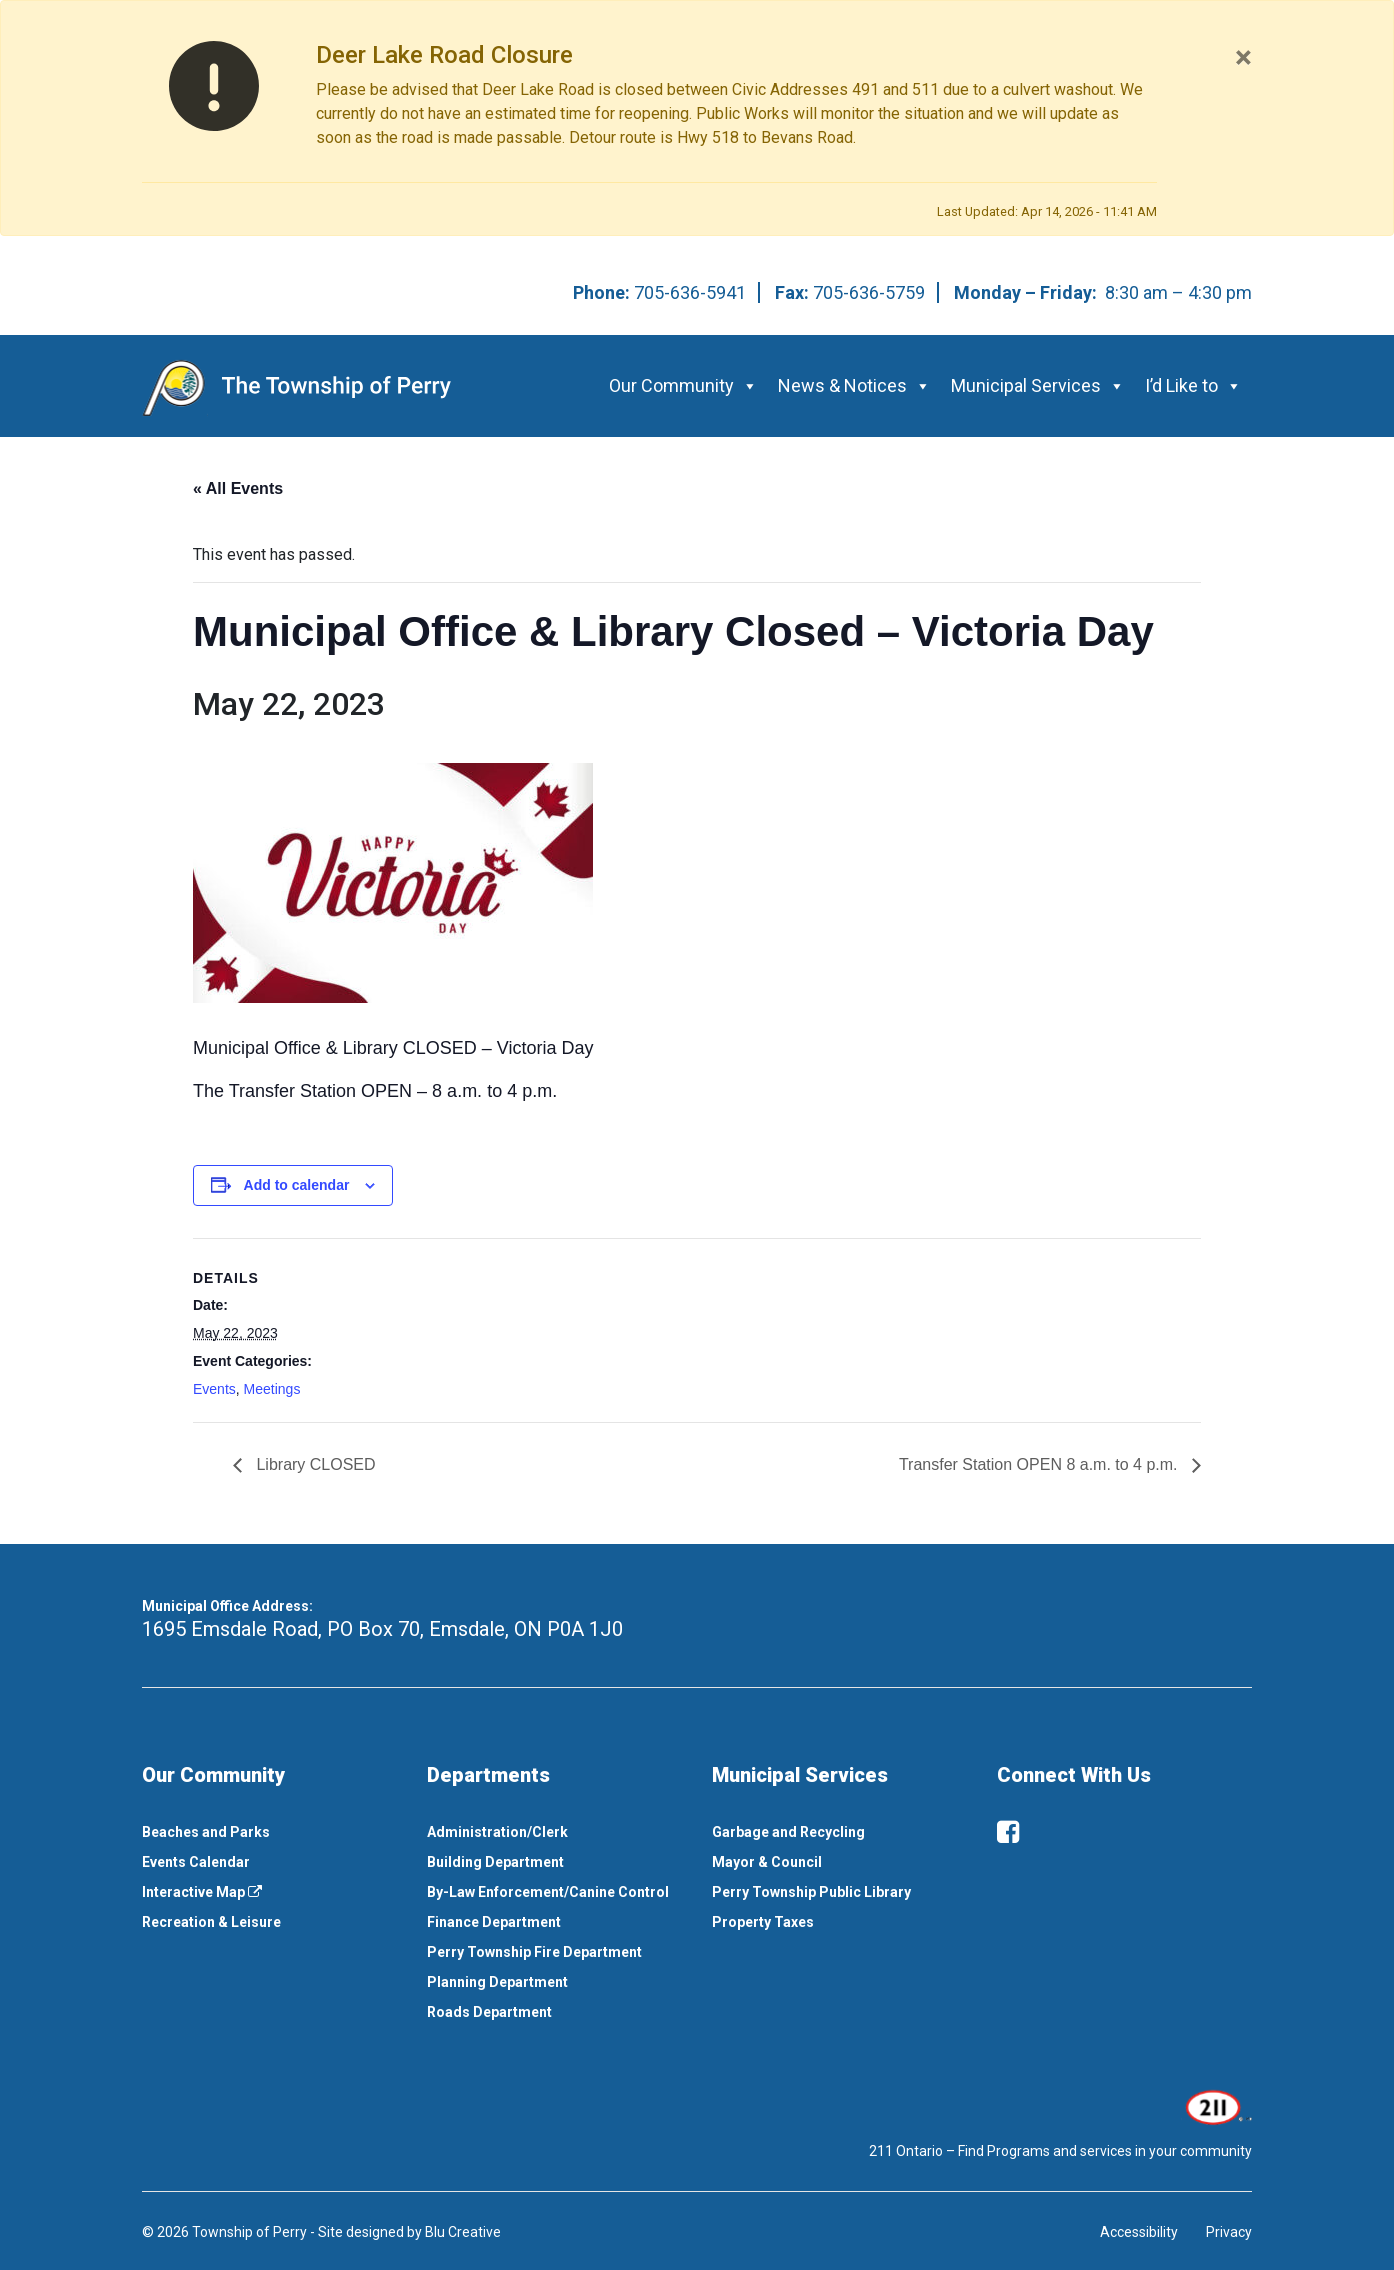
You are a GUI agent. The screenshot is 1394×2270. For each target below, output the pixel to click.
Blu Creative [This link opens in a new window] (463, 2232)
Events (214, 1389)
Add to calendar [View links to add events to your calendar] (297, 1185)
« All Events (238, 488)
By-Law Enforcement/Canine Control (548, 1892)
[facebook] (1008, 1832)
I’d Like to (1193, 385)
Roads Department (489, 2012)
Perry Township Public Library (811, 1892)
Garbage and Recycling (788, 1832)
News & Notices (854, 385)
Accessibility (1139, 2232)
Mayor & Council (767, 1862)
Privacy (1229, 2232)
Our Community (683, 385)
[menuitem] (269, 1832)
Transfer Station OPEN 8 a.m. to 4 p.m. (1040, 1464)
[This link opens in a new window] (1216, 2106)
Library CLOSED (314, 1464)
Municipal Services (1038, 385)
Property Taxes (763, 1922)
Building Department (495, 1862)
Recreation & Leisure (211, 1922)
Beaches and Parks (206, 1832)
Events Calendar (196, 1862)
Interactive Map (202, 1892)
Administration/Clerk (497, 1832)
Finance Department (494, 1922)
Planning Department (497, 1982)
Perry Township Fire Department (534, 1952)
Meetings (272, 1389)
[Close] (1243, 57)
